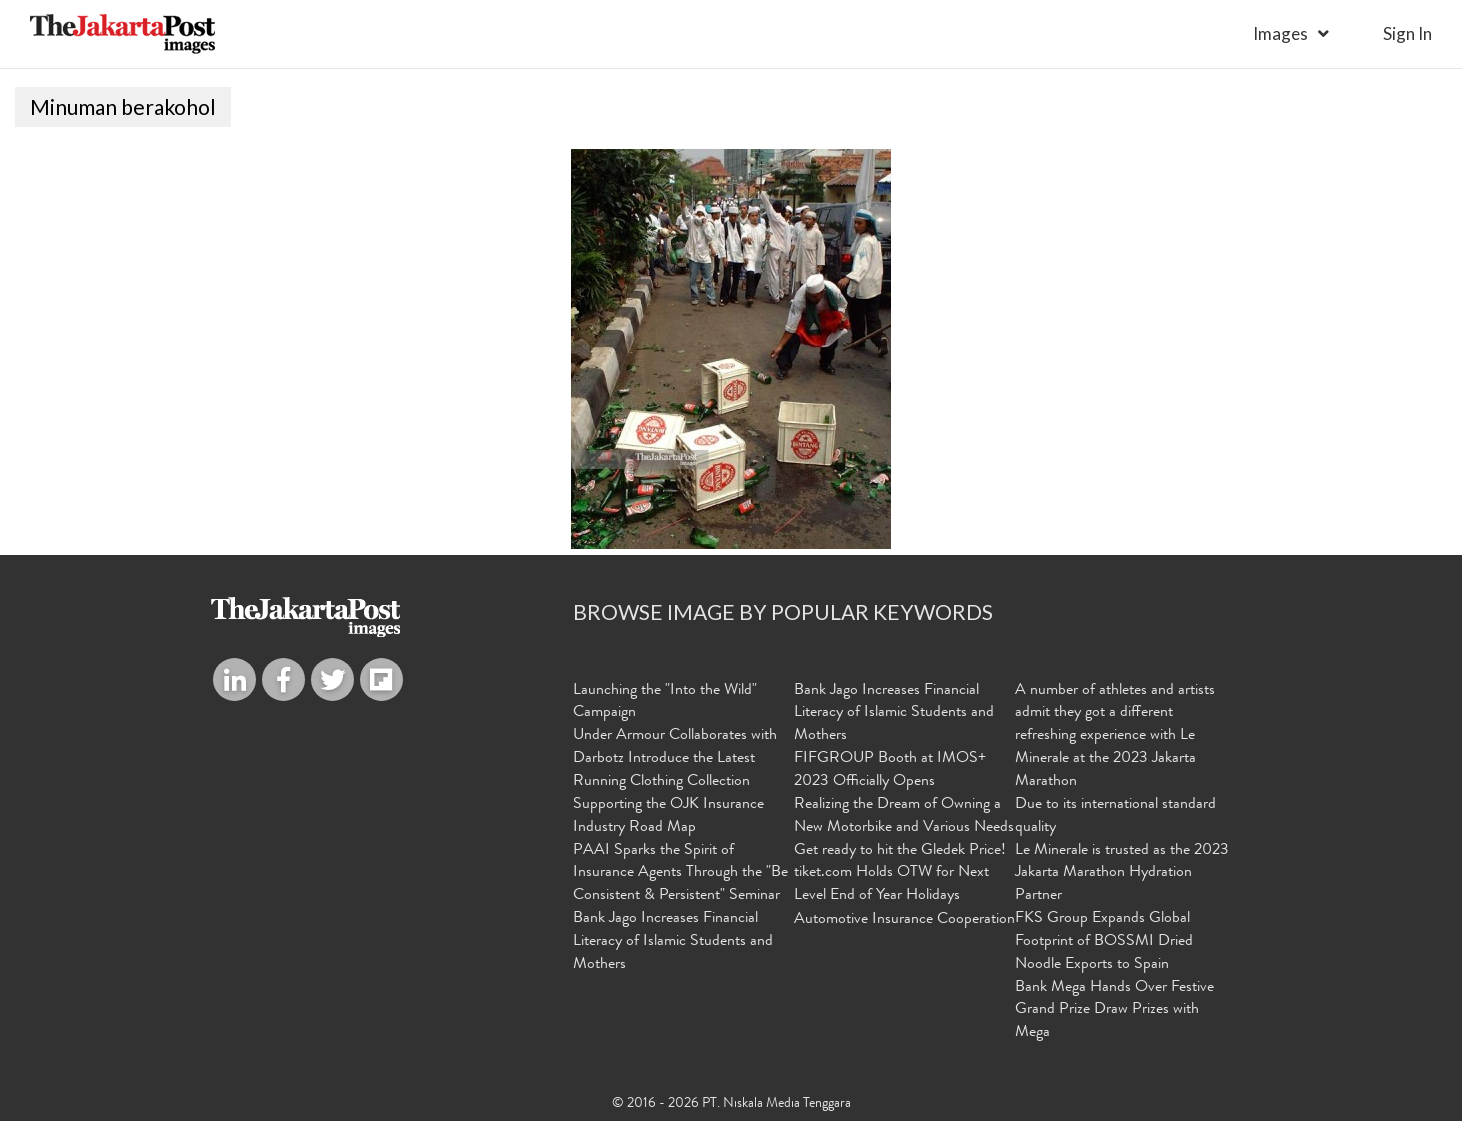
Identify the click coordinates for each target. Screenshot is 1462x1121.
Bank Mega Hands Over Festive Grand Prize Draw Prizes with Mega (1114, 1011)
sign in (1407, 33)
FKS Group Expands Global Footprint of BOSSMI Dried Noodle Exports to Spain (1104, 942)
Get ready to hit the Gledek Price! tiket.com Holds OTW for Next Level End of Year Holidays (900, 874)
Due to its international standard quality (1115, 816)
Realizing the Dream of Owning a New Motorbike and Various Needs (904, 816)
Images (1280, 33)
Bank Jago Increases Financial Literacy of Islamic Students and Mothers (673, 942)
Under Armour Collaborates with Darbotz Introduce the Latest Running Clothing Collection (675, 759)
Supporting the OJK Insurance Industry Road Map (668, 816)
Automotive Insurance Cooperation (904, 920)
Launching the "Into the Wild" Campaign (665, 702)
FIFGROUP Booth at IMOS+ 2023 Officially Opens (890, 770)
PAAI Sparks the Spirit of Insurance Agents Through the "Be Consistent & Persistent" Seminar (680, 874)
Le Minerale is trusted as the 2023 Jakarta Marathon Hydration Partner (1122, 874)
